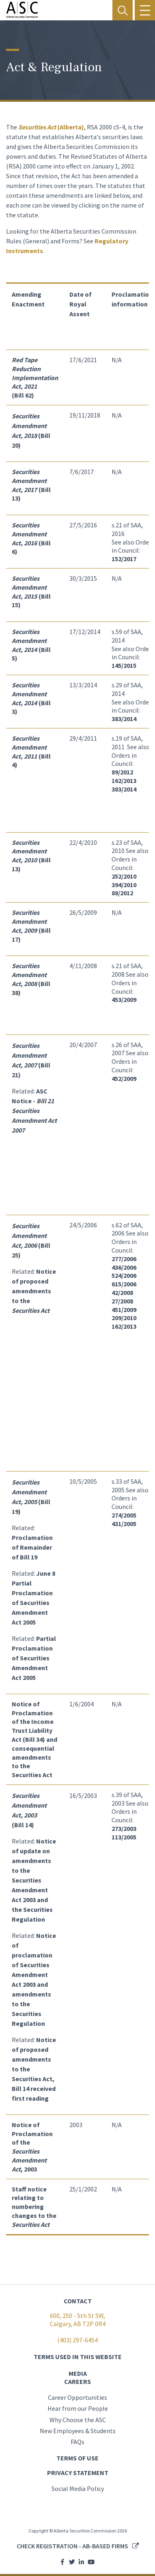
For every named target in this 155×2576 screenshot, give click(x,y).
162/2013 (124, 780)
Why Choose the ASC (78, 2420)
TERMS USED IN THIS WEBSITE (78, 2357)
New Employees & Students (78, 2431)
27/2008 (122, 1301)
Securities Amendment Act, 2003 (29, 1805)
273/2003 (124, 1828)
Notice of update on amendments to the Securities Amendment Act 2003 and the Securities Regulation (34, 1880)
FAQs (77, 2442)
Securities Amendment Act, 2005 (29, 1492)
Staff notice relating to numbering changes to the (34, 2206)
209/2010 (124, 1318)
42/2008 (122, 1292)
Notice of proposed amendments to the (34, 1290)
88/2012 (122, 893)
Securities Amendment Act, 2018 (29, 426)
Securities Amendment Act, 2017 (29, 481)
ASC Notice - (34, 1110)
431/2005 (124, 1524)
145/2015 (124, 665)
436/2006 (124, 1267)
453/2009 (124, 999)
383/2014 (124, 719)
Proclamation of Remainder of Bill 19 (32, 1547)
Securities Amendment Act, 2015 (29, 587)
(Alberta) (51, 127)
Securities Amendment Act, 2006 (29, 1235)
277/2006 (124, 1259)
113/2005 (124, 1837)
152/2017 (124, 559)
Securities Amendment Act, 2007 (29, 1055)
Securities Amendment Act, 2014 (29, 641)
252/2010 (124, 876)
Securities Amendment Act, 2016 (29, 534)
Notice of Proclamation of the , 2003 (32, 2147)
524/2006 (124, 1275)
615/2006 (124, 1284)
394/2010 (124, 885)
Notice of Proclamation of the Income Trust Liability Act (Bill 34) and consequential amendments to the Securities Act (34, 1739)
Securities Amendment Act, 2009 (29, 921)
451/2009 (124, 1309)
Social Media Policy (78, 2488)
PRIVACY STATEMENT (77, 2473)
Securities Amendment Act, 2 (29, 975)
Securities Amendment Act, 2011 (29, 747)
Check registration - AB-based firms (72, 2546)
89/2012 (122, 772)
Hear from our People (77, 2408)
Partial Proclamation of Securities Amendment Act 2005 (34, 1658)
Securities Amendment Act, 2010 (29, 851)
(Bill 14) (23, 1825)
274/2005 (124, 1515)
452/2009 (124, 1078)
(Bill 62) (35, 377)
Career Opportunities (77, 2397)
